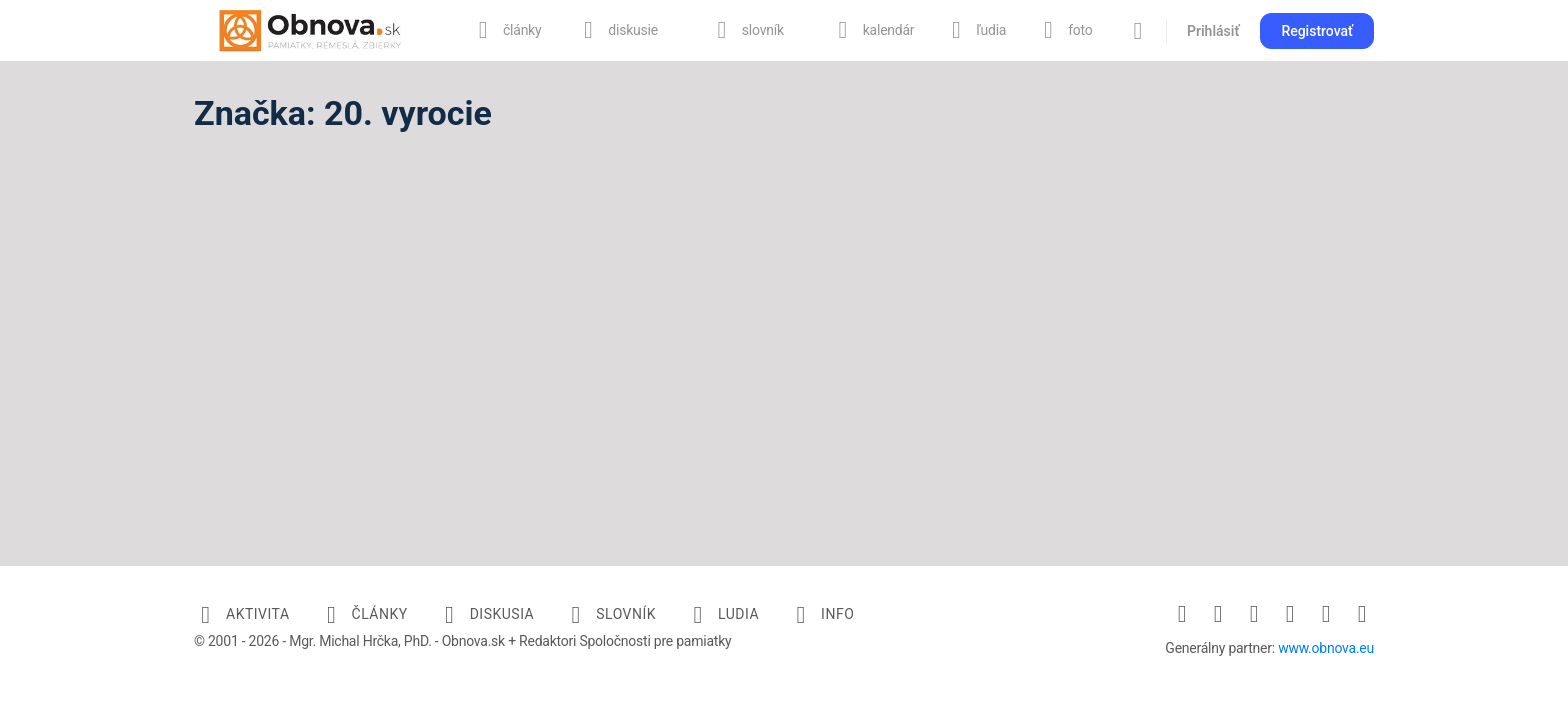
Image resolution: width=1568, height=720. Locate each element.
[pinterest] (1290, 614)
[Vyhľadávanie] (1138, 31)
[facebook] (1182, 614)
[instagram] (1218, 614)
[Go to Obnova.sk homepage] (310, 29)
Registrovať (1317, 31)
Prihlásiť (1213, 31)
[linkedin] (1254, 614)
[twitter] (1326, 614)
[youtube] (1362, 614)
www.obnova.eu (1326, 648)
